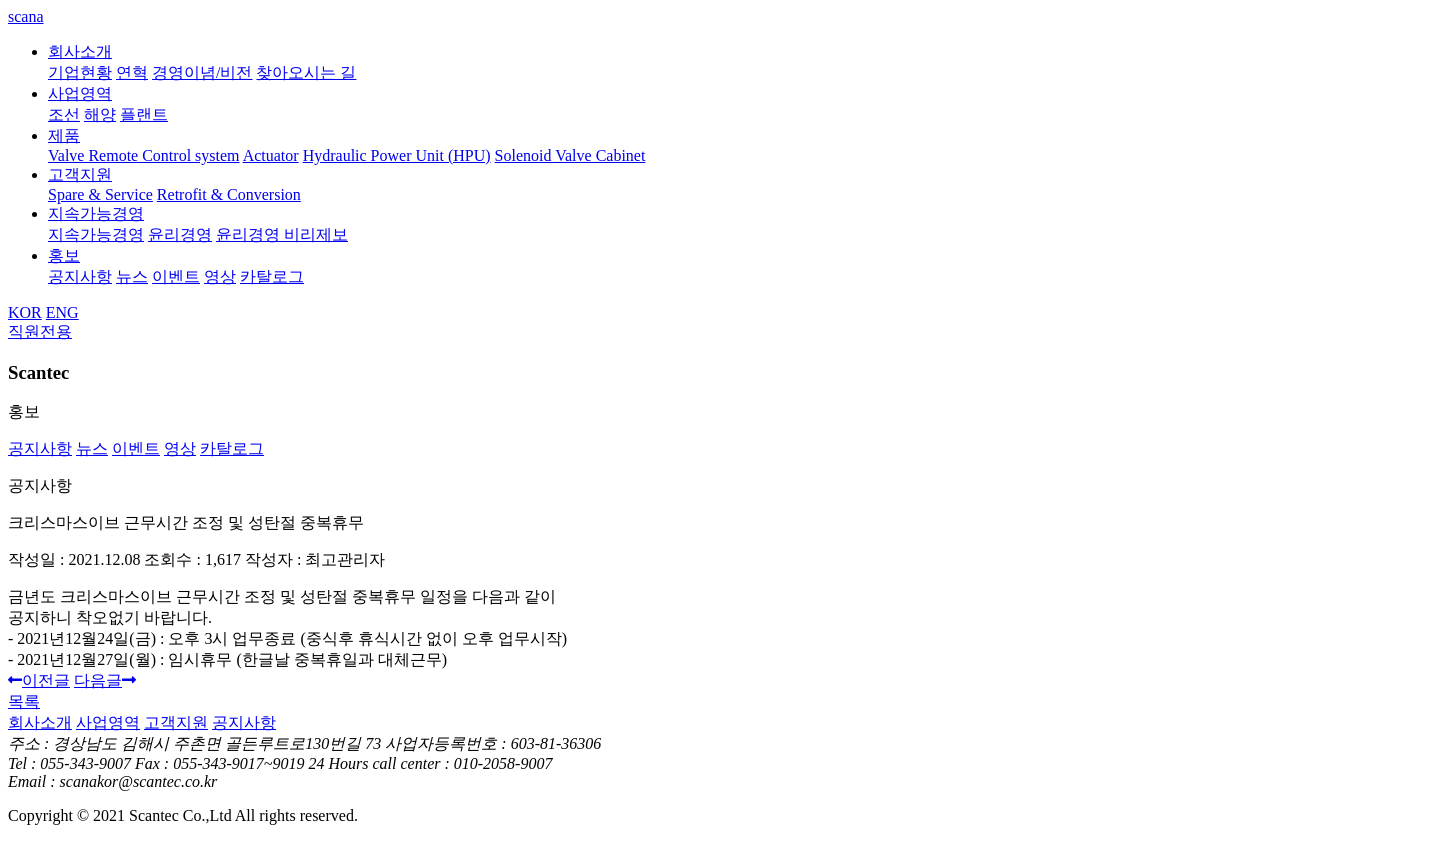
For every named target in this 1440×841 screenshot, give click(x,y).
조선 (64, 114)
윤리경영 (180, 234)
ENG (62, 312)
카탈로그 (272, 276)
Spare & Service (100, 194)
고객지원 (80, 174)
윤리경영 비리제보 (282, 234)
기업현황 (80, 72)
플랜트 (144, 114)
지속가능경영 (96, 213)
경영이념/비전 (202, 72)
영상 (220, 276)
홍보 (64, 255)
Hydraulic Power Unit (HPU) (397, 155)
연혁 (132, 72)
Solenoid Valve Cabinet (570, 155)
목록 (24, 701)
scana (26, 16)
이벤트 (176, 276)
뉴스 (132, 276)
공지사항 (80, 276)
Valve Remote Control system (144, 155)
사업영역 (80, 93)
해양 (100, 114)
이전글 (39, 680)
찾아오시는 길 (306, 72)
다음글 (105, 680)
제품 (64, 135)
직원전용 (40, 331)
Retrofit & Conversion (229, 194)
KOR (25, 312)
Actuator (271, 155)
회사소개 (80, 51)
